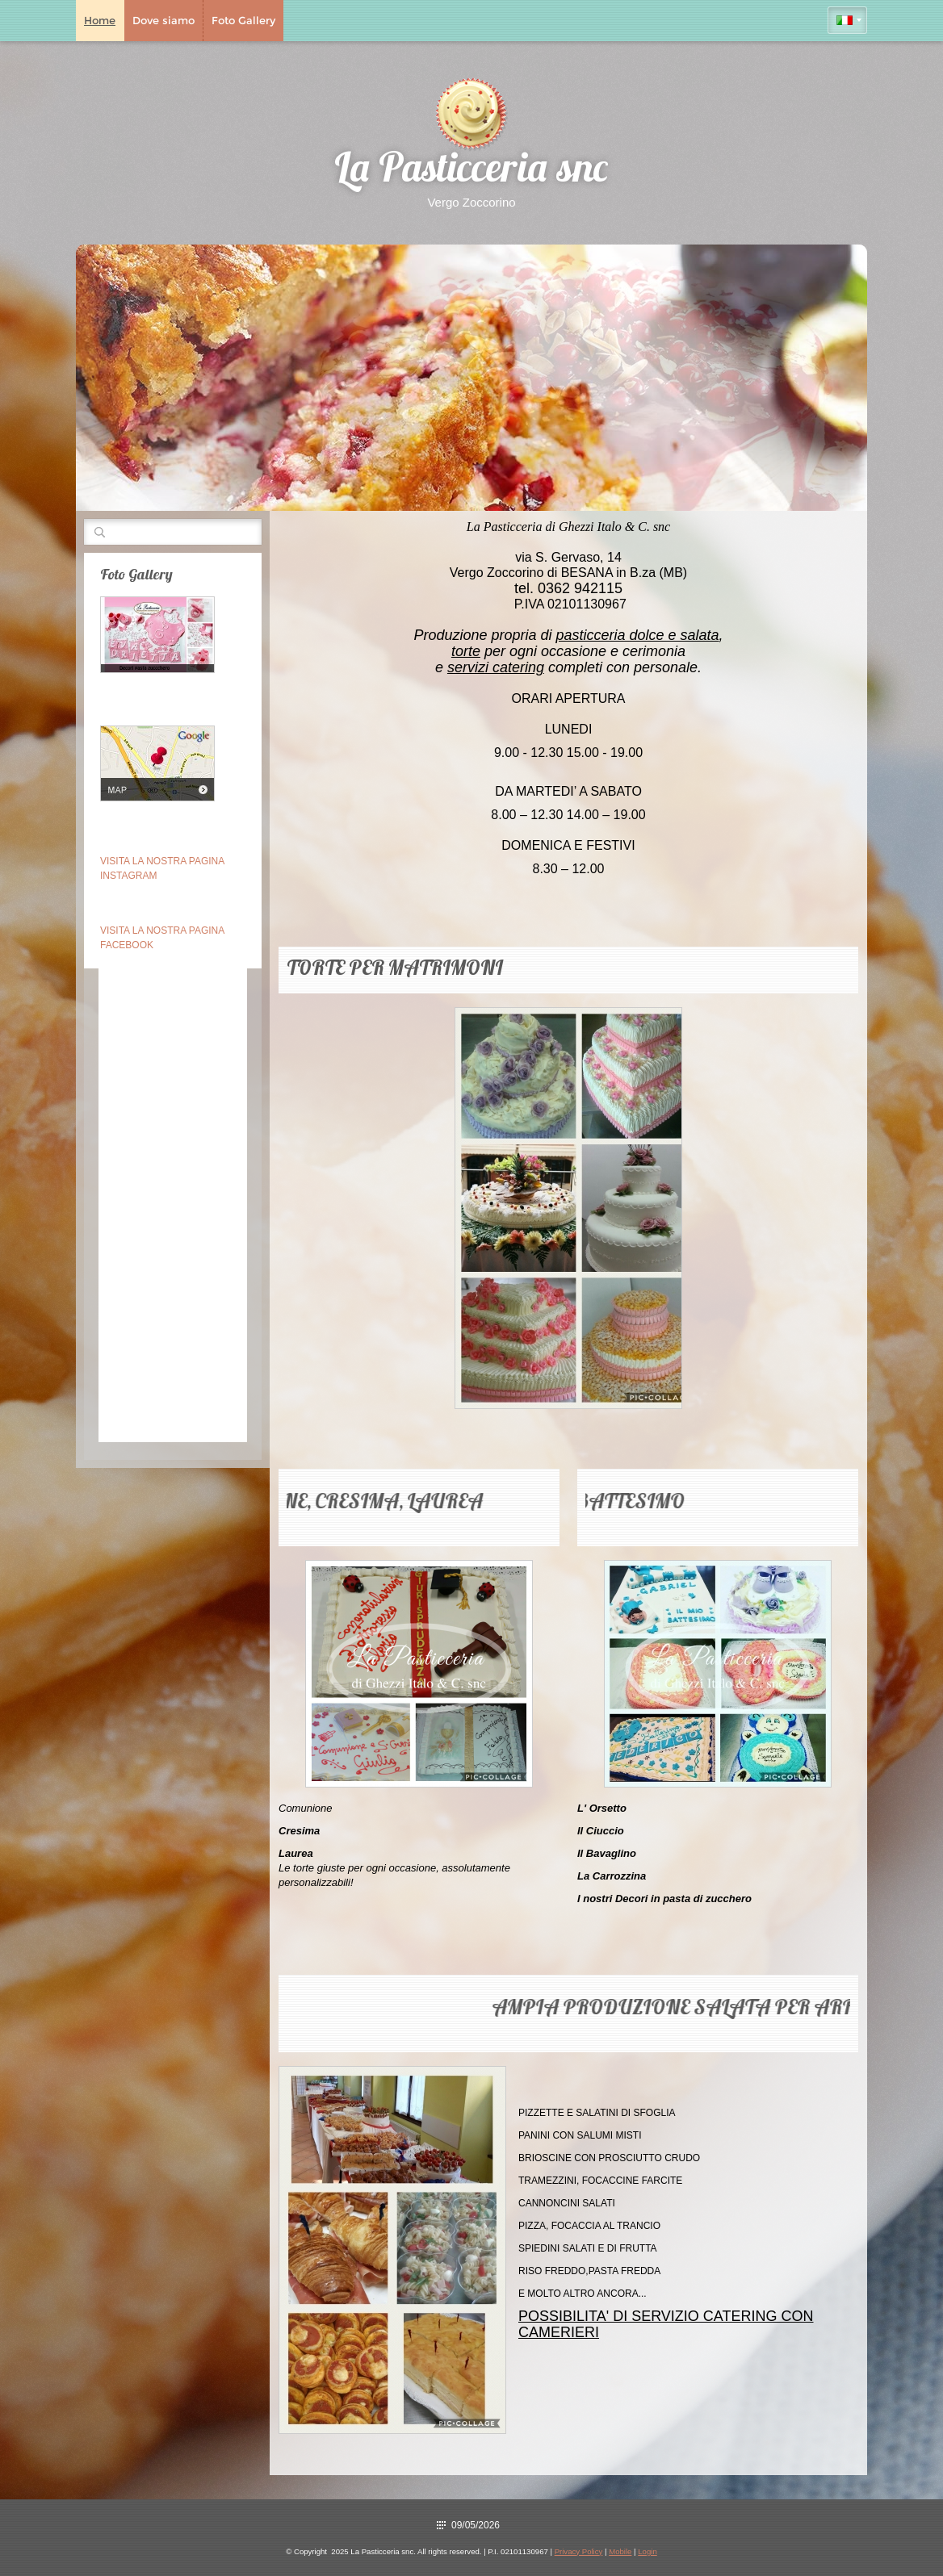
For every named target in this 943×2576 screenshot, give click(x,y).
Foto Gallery (243, 20)
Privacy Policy (579, 2551)
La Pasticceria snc (471, 171)
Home (99, 20)
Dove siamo (163, 20)
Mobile (620, 2551)
